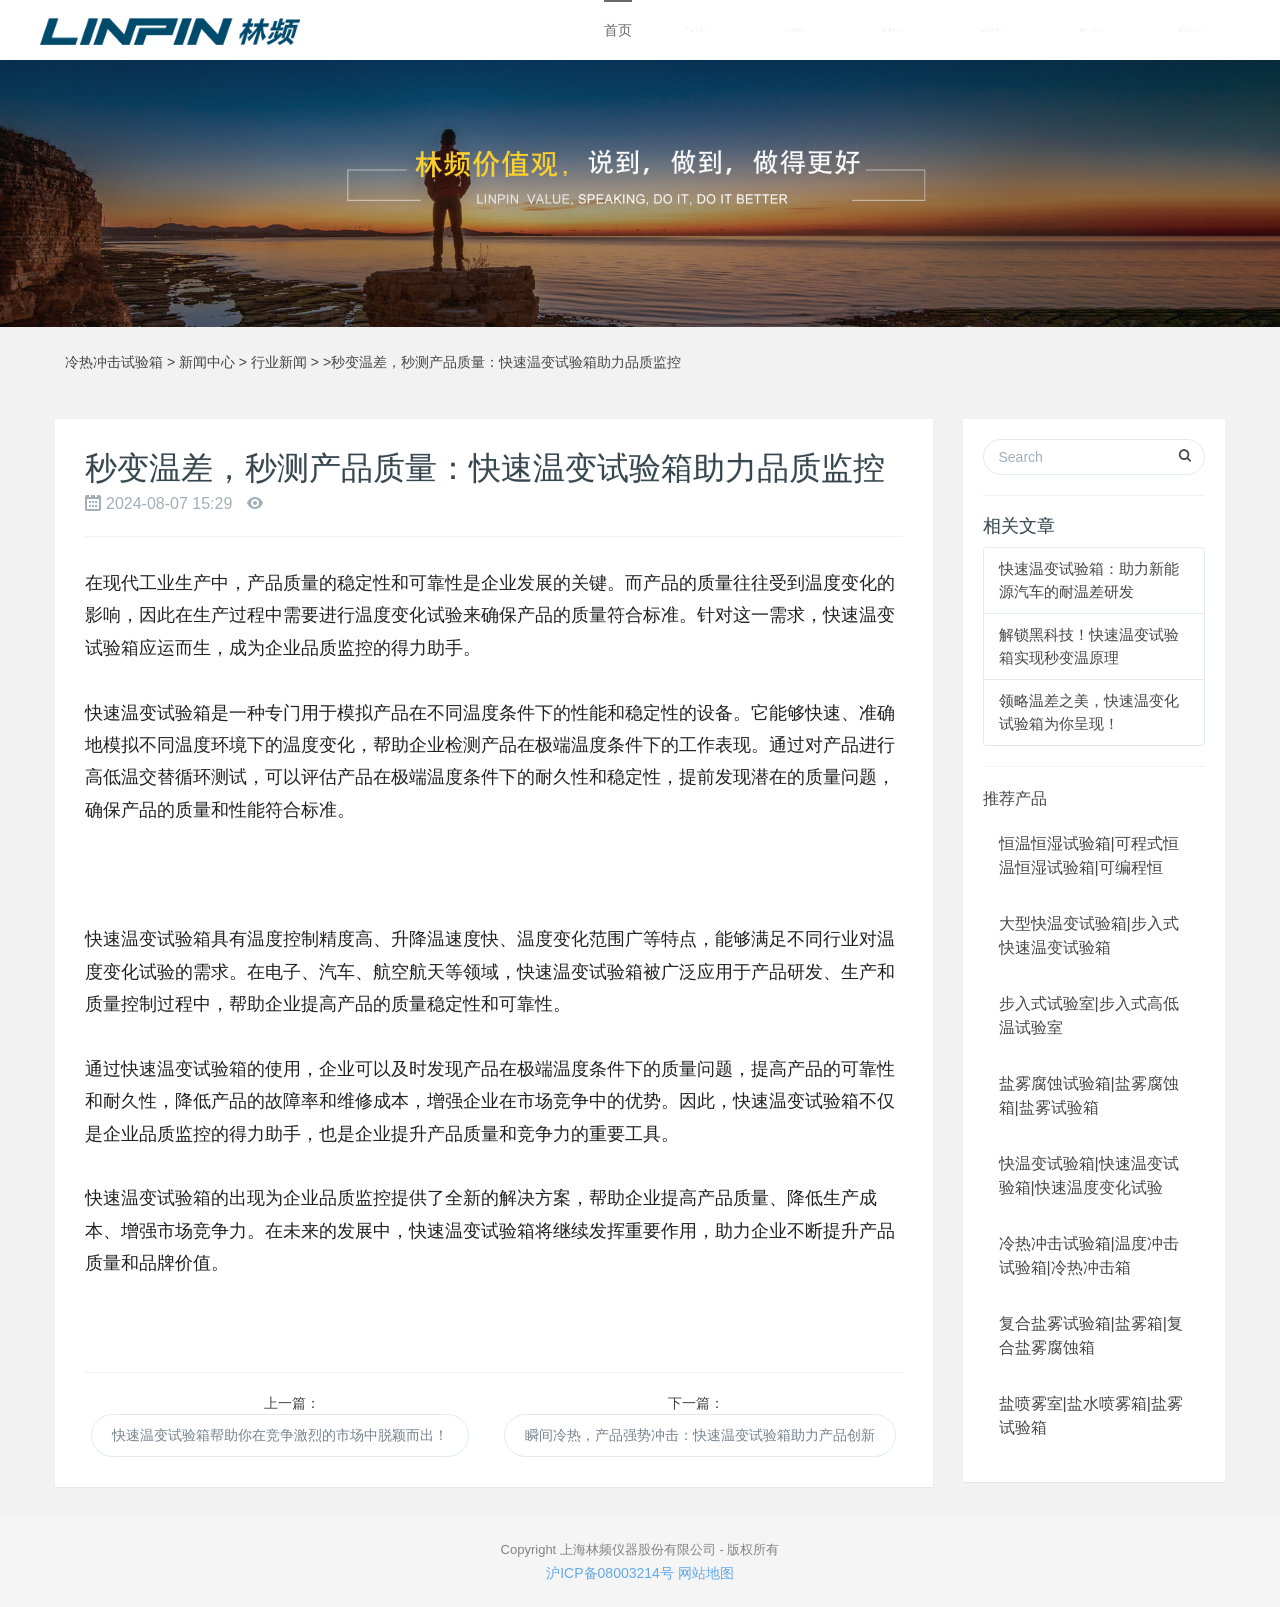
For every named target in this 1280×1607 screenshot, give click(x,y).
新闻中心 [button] (893, 30)
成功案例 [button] (992, 30)
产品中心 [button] (696, 30)
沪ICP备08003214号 (610, 1573)
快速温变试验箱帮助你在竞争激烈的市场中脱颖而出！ (280, 1435)
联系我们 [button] (1190, 30)
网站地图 (706, 1573)
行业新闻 (279, 362)
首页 (618, 30)
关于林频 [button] (795, 30)
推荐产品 (1015, 798)
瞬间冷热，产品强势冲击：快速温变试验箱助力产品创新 (700, 1435)
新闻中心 (207, 362)
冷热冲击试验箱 (114, 362)
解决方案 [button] (1091, 30)
